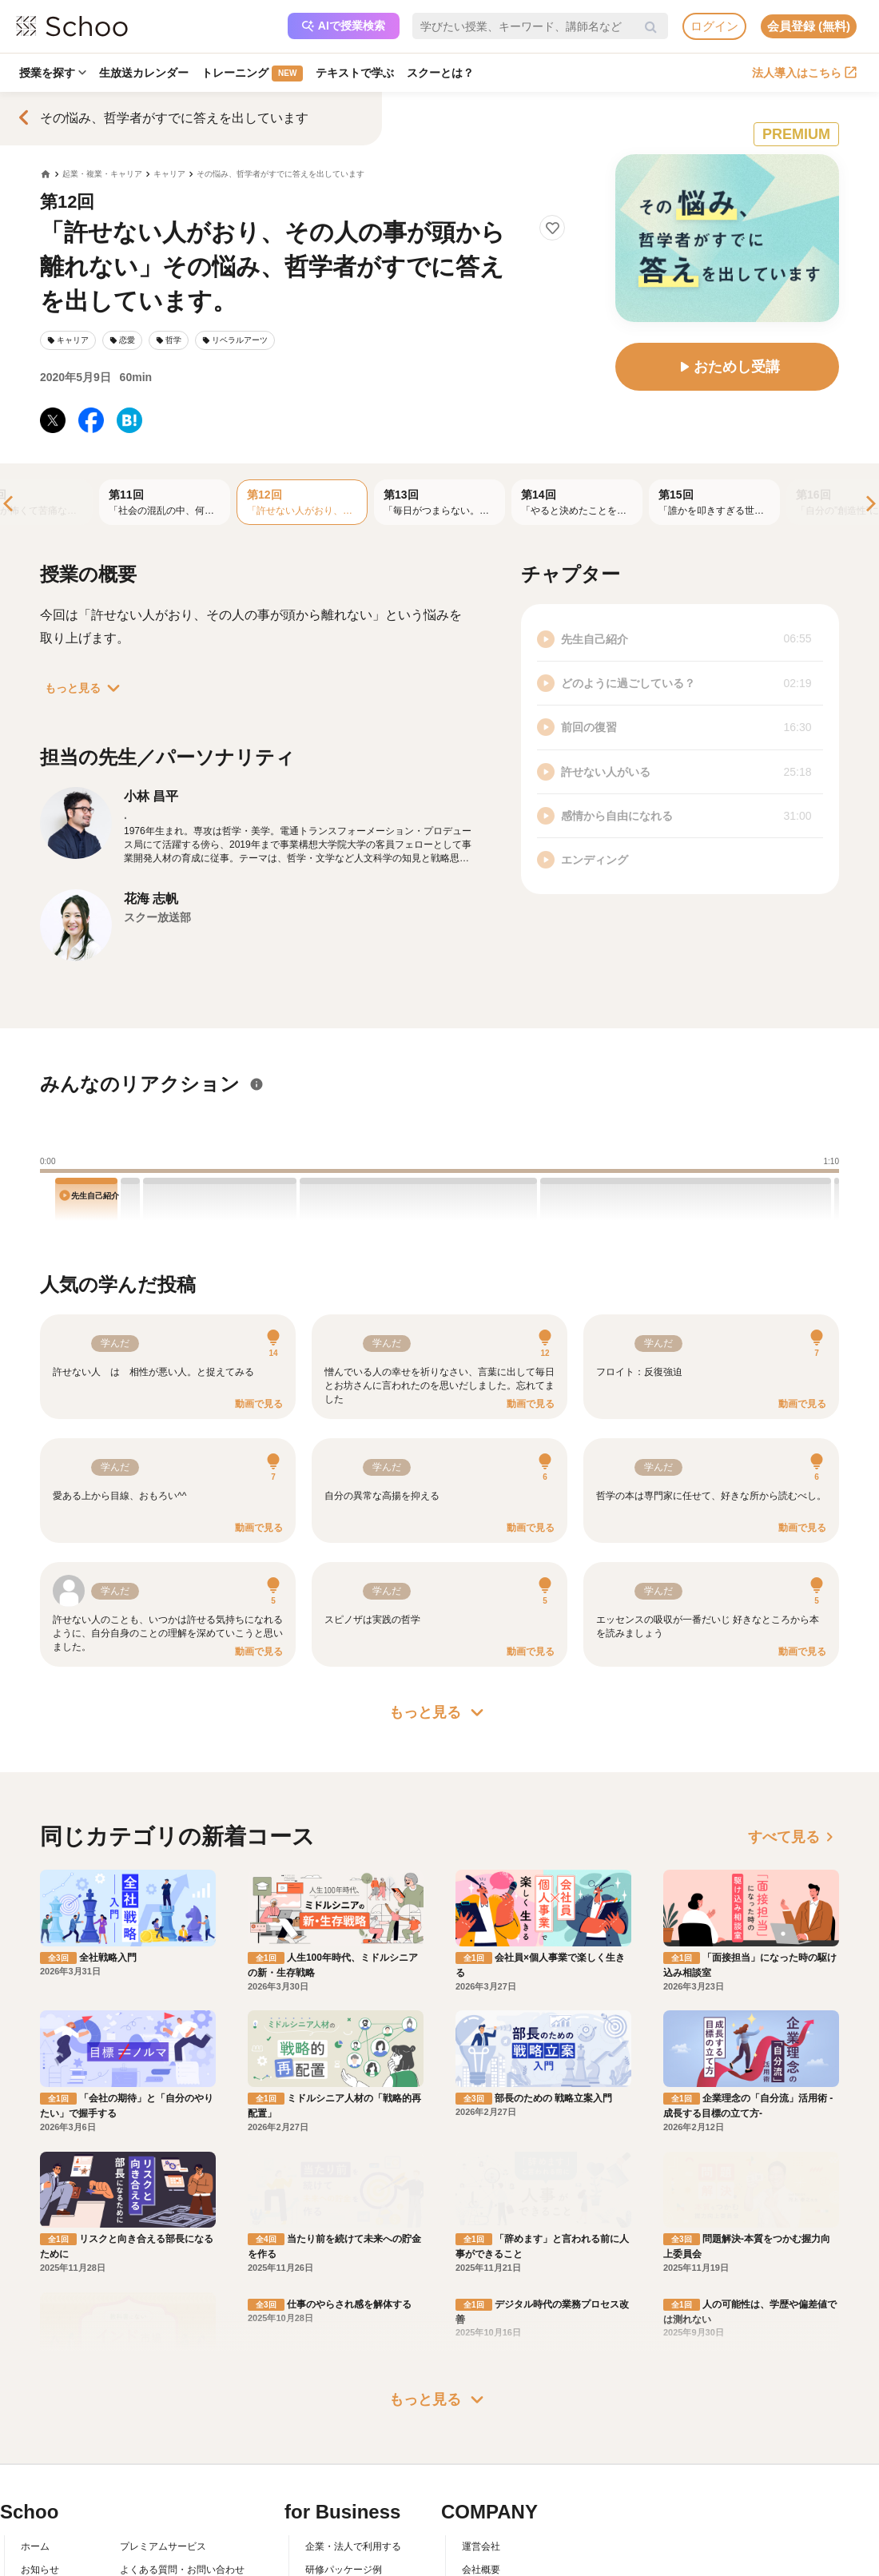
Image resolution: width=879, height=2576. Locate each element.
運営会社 (481, 2471)
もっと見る (85, 688)
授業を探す (52, 72)
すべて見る (793, 1837)
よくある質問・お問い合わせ (182, 2494)
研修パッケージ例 (343, 2494)
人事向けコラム (338, 2516)
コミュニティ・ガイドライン (182, 2540)
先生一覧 (40, 2563)
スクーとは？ (440, 72)
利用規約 (139, 2516)
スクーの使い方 (54, 2540)
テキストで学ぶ (355, 72)
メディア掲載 (490, 2563)
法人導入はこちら (804, 72)
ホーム (35, 2471)
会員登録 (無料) (808, 26)
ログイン (714, 26)
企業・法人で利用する (353, 2471)
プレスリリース (495, 2540)
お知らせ (40, 2494)
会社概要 (481, 2494)
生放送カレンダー (144, 72)
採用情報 (481, 2516)
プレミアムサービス (163, 2471)
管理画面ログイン (343, 2540)
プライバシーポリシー (168, 2563)
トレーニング (252, 73)
